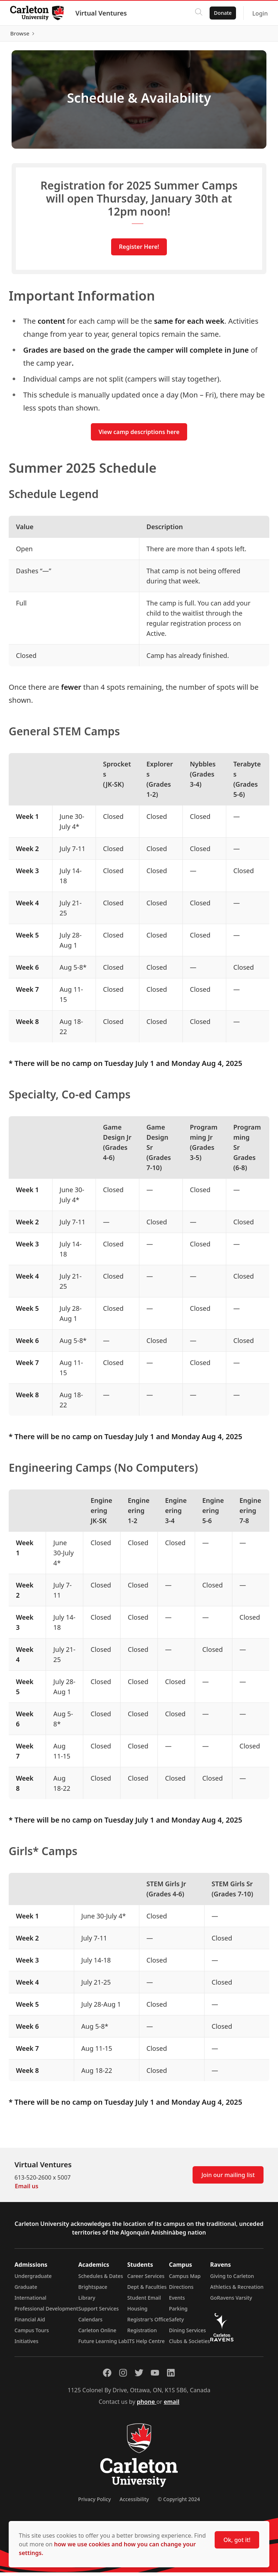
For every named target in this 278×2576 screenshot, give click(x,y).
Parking (178, 2312)
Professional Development (46, 2312)
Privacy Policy (94, 2502)
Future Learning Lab (102, 2344)
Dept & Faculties (147, 2290)
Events (177, 2301)
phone (146, 2405)
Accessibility (134, 2502)
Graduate (25, 2290)
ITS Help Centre (146, 2344)
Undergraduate (33, 2279)
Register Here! (139, 250)
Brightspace (92, 2290)
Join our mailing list (228, 2178)
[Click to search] (197, 13)
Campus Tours (31, 2333)
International (30, 2301)
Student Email (144, 2301)
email (171, 2405)
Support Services (98, 2312)
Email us (26, 2190)
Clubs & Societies (189, 2344)
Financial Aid (29, 2323)
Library (86, 2301)
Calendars (90, 2323)
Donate (221, 12)
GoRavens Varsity (231, 2301)
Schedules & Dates (100, 2279)
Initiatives (26, 2344)
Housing (137, 2312)
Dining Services (187, 2333)
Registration (142, 2333)
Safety (176, 2323)
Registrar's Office (148, 2323)
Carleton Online (97, 2333)
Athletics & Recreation (237, 2290)
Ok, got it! (236, 2540)
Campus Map (185, 2279)
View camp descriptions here (139, 435)
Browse (252, 35)
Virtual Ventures (102, 13)
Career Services (146, 2279)
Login (258, 13)
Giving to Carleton (232, 2279)
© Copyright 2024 (178, 2502)
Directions (181, 2290)
